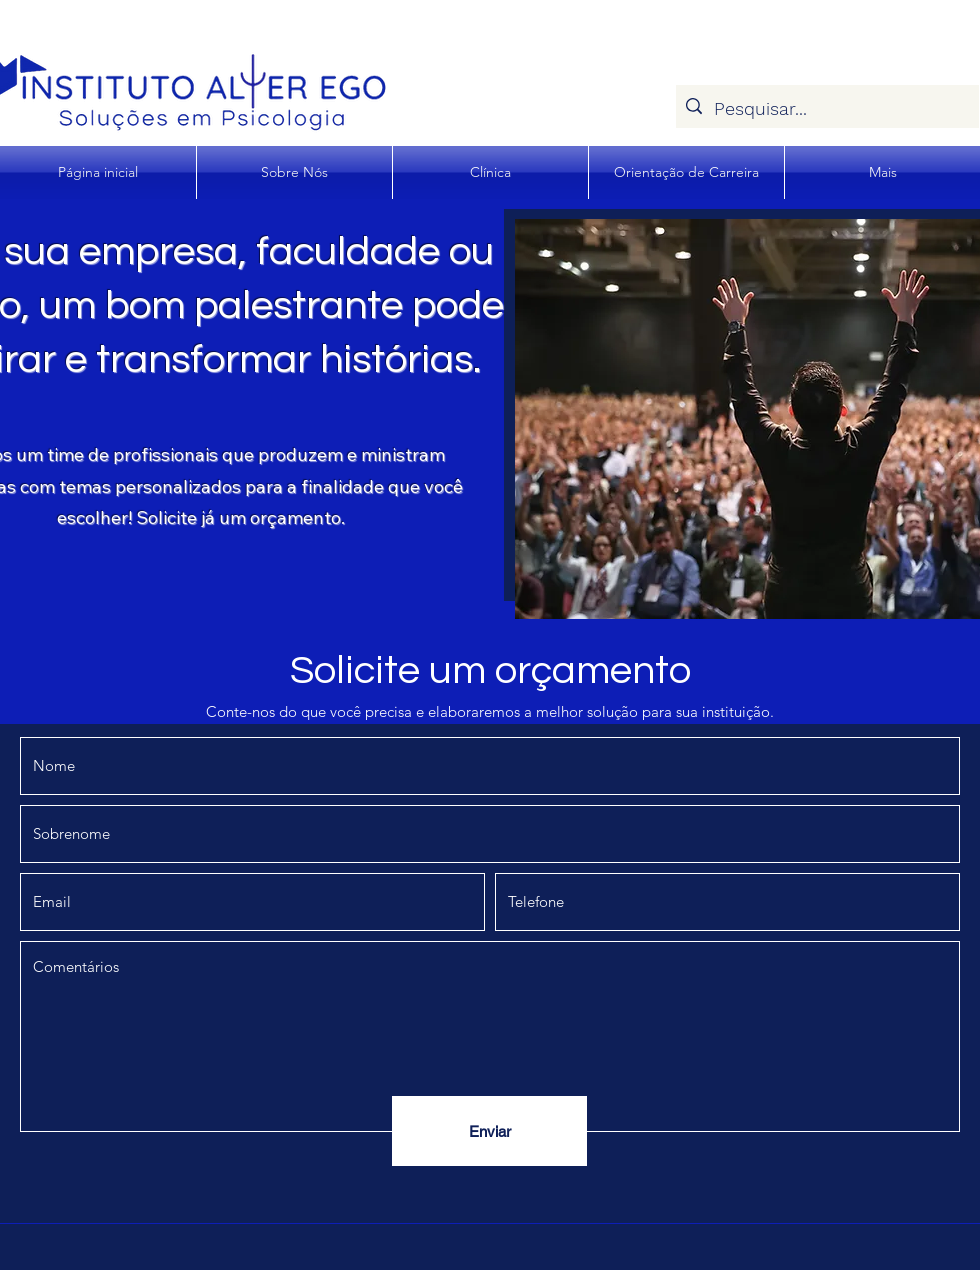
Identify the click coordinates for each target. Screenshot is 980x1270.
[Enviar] (489, 1131)
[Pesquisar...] (825, 109)
